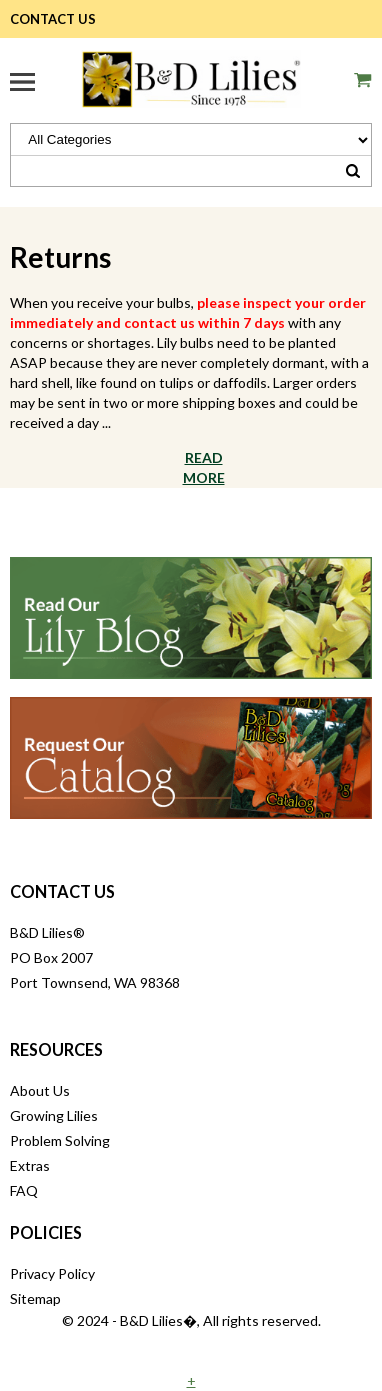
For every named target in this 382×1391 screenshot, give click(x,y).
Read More (204, 467)
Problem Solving (60, 1140)
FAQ (24, 1190)
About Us (40, 1090)
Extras (30, 1165)
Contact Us (53, 19)
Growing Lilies (54, 1115)
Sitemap (35, 1298)
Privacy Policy (52, 1273)
